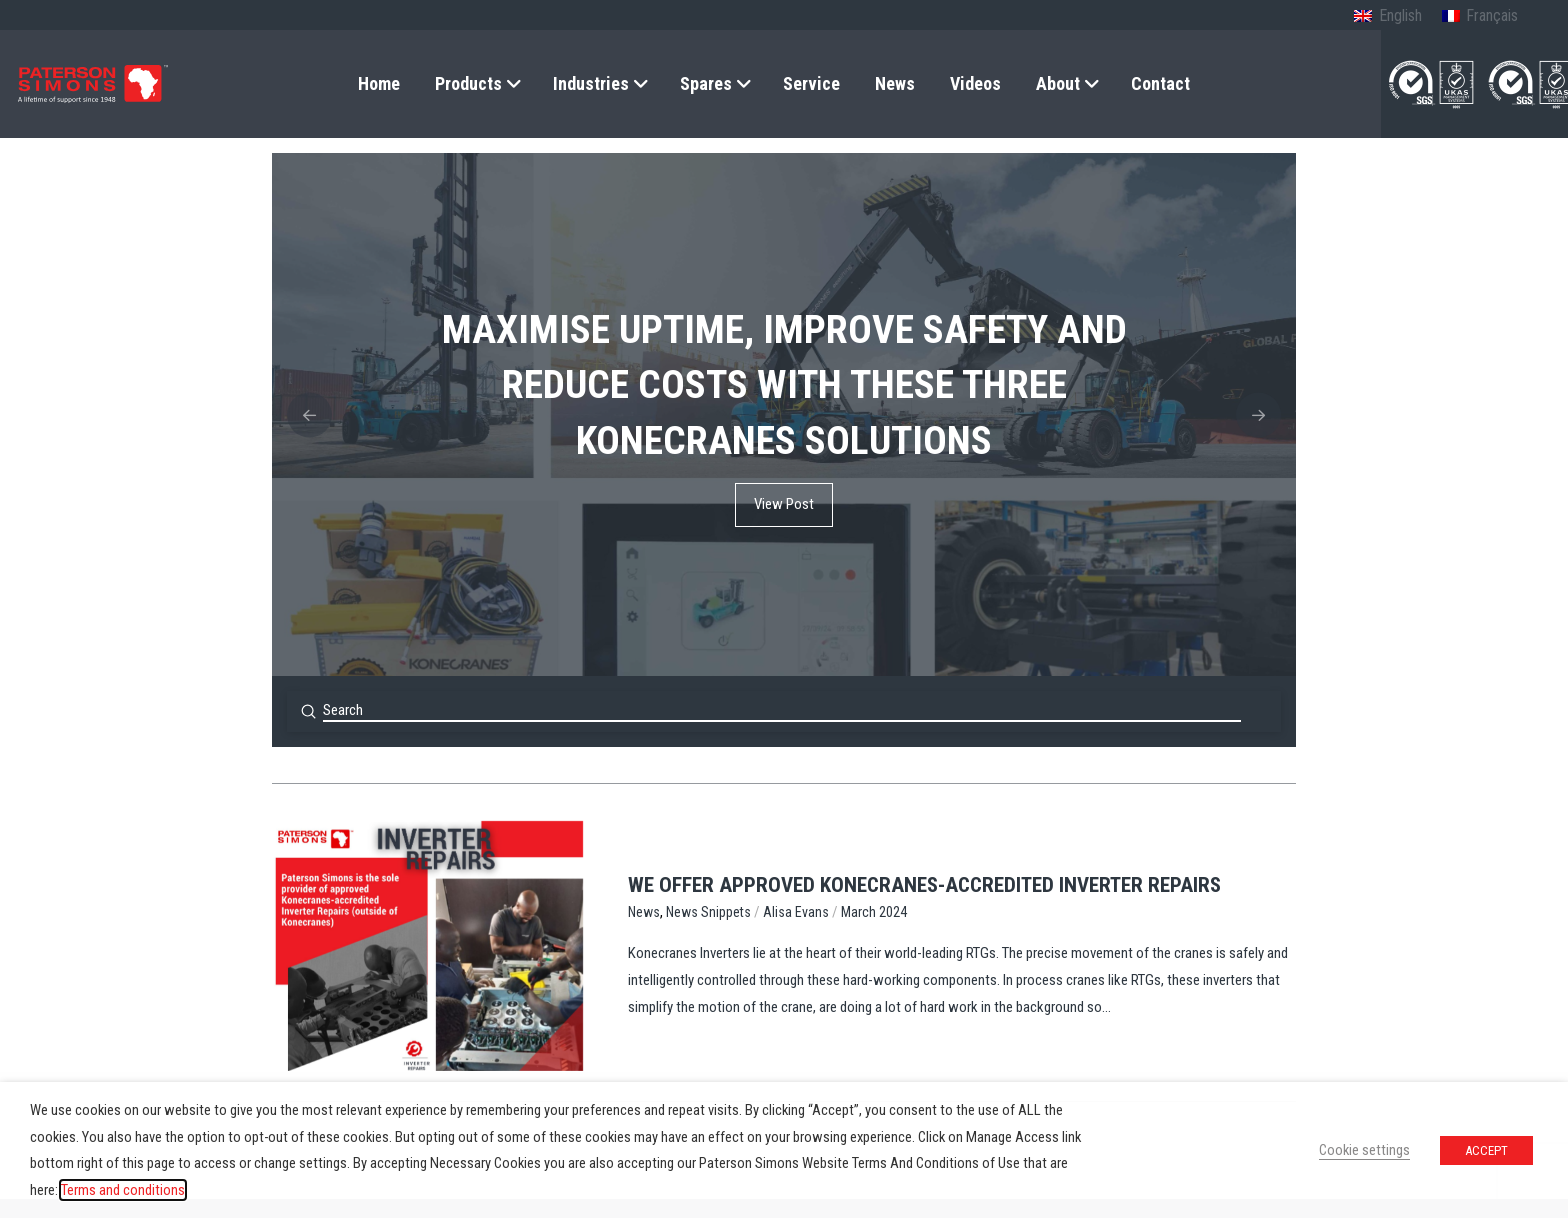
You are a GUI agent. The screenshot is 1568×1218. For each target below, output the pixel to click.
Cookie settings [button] (1364, 1150)
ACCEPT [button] (1486, 1150)
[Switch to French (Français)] (1480, 17)
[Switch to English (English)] (1387, 17)
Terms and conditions (123, 1190)
